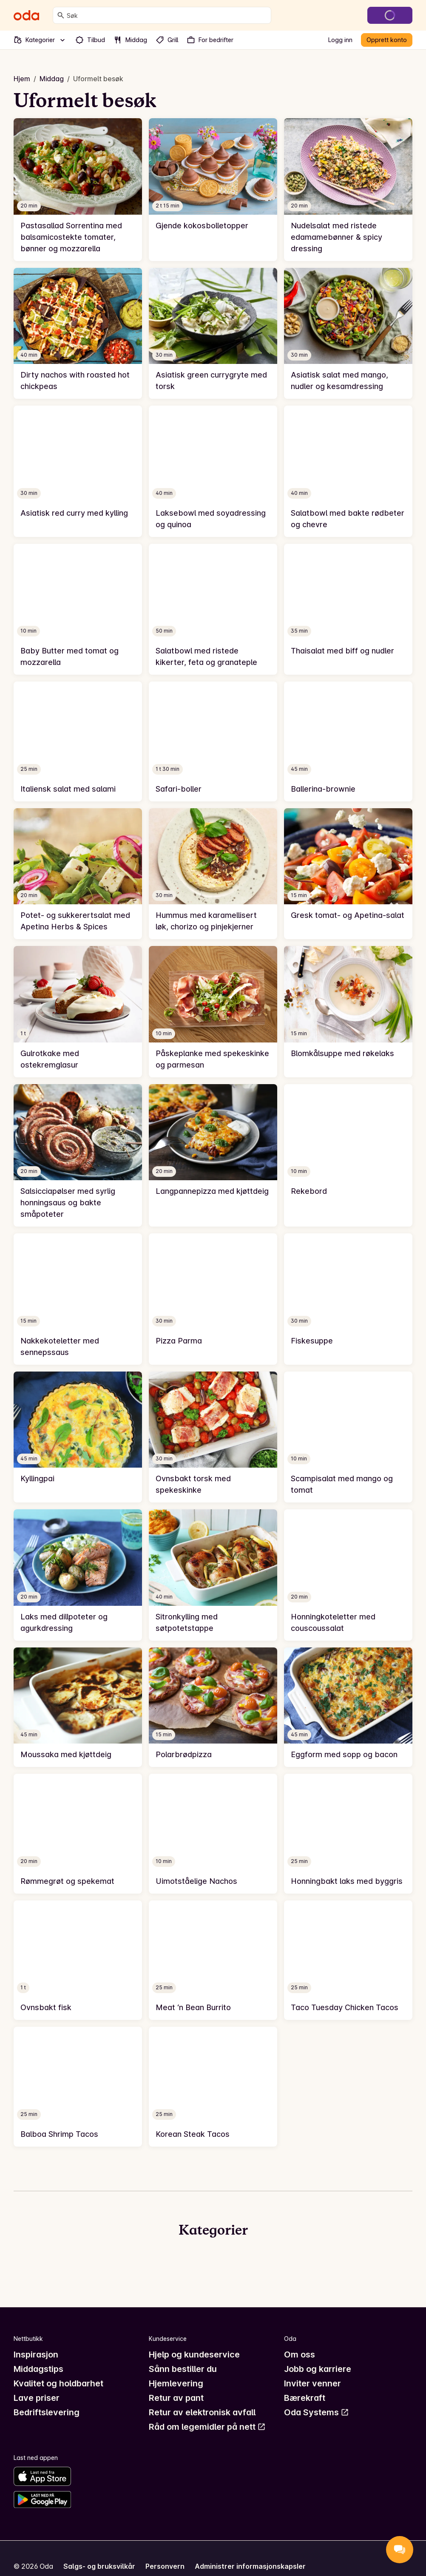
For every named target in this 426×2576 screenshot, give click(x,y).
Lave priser (37, 2398)
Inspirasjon (36, 2354)
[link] (78, 189)
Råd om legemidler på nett (207, 2427)
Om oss (299, 2354)
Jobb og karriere (317, 2369)
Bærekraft (304, 2398)
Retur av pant (176, 2398)
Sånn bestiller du (183, 2369)
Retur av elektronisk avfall (202, 2412)
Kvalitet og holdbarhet (58, 2383)
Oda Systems (316, 2412)
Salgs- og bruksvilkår (99, 2566)
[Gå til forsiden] (26, 15)
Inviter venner (312, 2383)
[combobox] (167, 15)
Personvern (165, 2566)
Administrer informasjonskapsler (250, 2566)
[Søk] (61, 15)
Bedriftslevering (47, 2412)
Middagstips (38, 2369)
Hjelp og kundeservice (194, 2354)
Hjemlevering (176, 2383)
